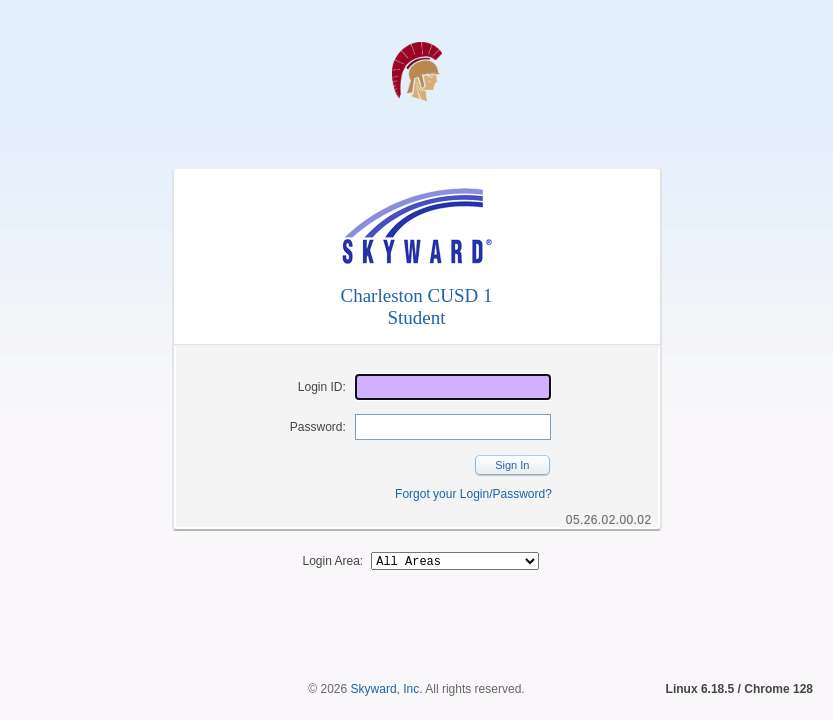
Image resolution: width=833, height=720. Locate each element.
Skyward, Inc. (387, 655)
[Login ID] (453, 387)
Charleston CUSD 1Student (417, 306)
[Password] (453, 427)
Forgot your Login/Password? (473, 494)
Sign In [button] (512, 465)
